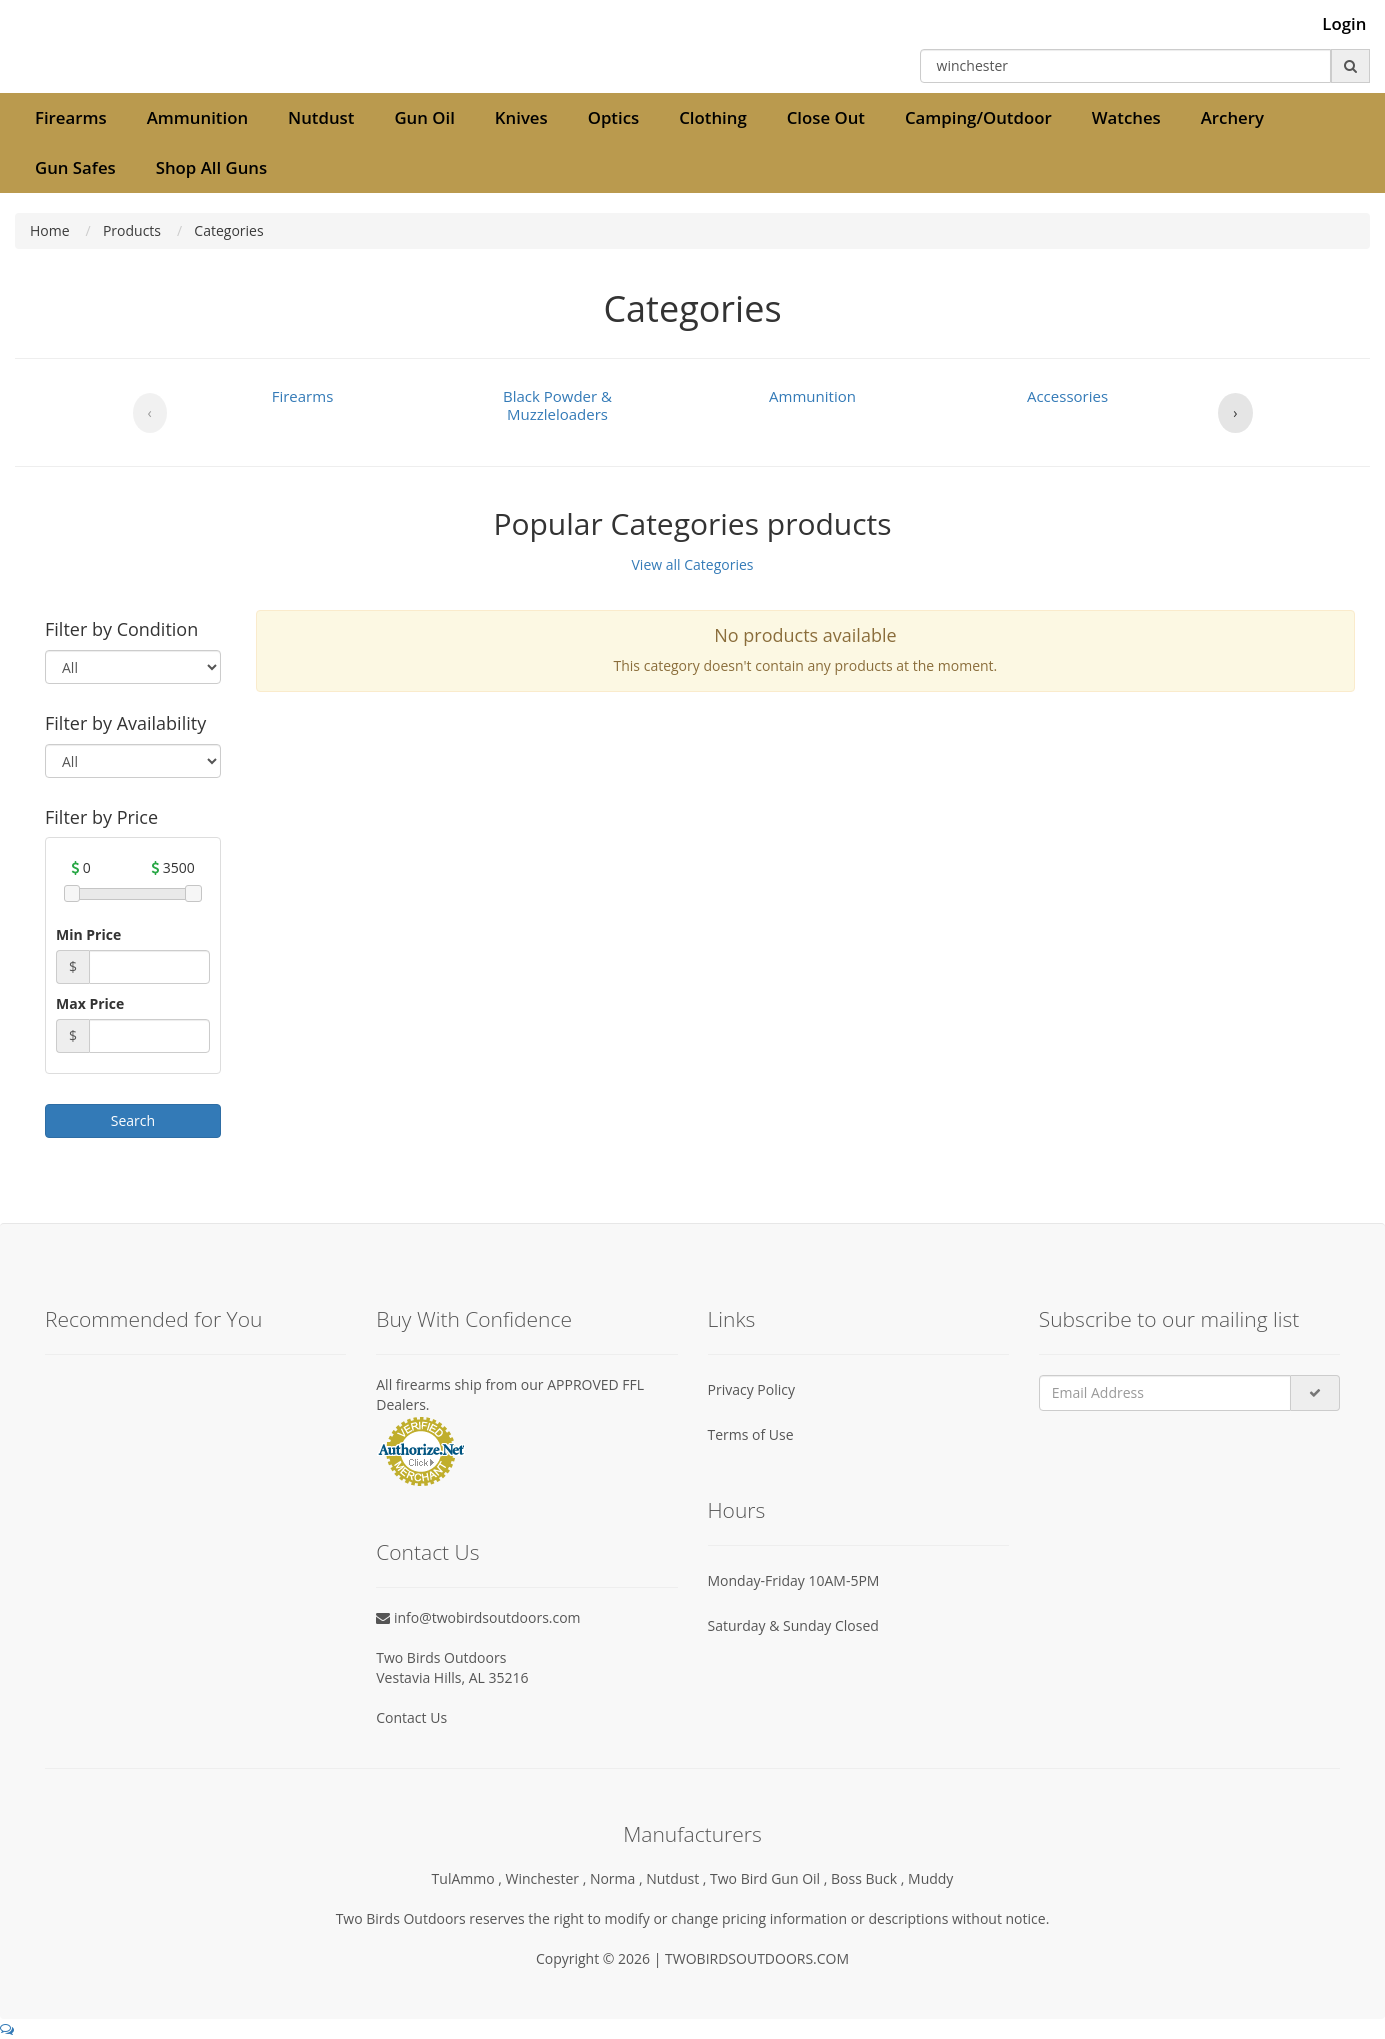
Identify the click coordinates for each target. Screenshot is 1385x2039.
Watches (1126, 117)
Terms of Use (751, 1434)
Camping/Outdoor (978, 117)
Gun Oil (424, 117)
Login (1344, 24)
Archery (1232, 117)
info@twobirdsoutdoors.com (478, 1617)
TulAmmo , (469, 1878)
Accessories (1067, 396)
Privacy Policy (751, 1389)
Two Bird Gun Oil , (770, 1878)
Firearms (71, 117)
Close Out (826, 117)
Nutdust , (678, 1878)
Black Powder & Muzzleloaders (557, 405)
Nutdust (321, 117)
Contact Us (411, 1717)
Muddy (930, 1878)
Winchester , (548, 1878)
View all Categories (693, 564)
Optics (613, 117)
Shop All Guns (211, 167)
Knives (521, 117)
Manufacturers (692, 1834)
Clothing (713, 117)
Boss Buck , (869, 1878)
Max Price (90, 1003)
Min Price (88, 934)
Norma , (618, 1878)
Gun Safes (75, 167)
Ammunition (197, 117)
